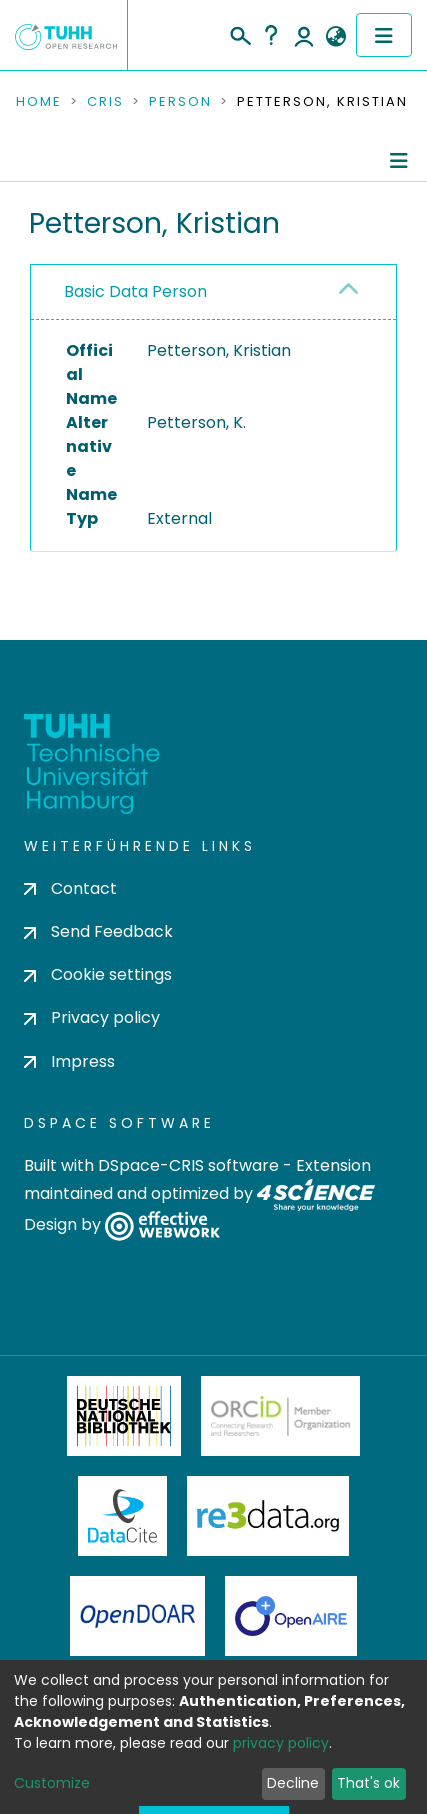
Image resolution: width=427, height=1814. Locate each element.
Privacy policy (92, 1017)
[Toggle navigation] (384, 35)
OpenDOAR (138, 1616)
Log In (304, 35)
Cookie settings (98, 974)
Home (39, 102)
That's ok (368, 1783)
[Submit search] (239, 33)
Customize (52, 1783)
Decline (293, 1783)
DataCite (122, 1516)
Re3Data (268, 1516)
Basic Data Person (135, 291)
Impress (69, 1061)
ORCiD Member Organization (281, 1416)
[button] (335, 37)
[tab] (213, 292)
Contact (70, 888)
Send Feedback (98, 931)
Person (180, 102)
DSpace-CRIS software (188, 1165)
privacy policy (281, 1743)
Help (271, 35)
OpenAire (291, 1616)
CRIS (105, 102)
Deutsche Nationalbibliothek (124, 1416)
